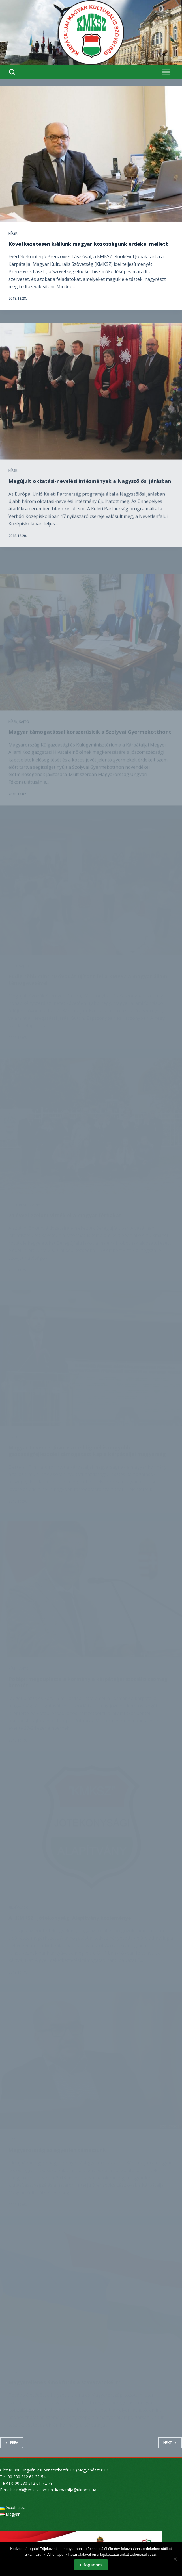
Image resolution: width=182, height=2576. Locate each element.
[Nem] (175, 2559)
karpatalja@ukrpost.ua (75, 2489)
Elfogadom (91, 2565)
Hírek (12, 233)
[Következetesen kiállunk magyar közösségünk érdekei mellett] (91, 154)
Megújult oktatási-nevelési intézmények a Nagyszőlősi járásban (89, 501)
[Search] (12, 72)
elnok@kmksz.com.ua (33, 2489)
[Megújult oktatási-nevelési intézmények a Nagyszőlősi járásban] (91, 412)
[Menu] (166, 72)
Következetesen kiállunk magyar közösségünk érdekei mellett (88, 243)
